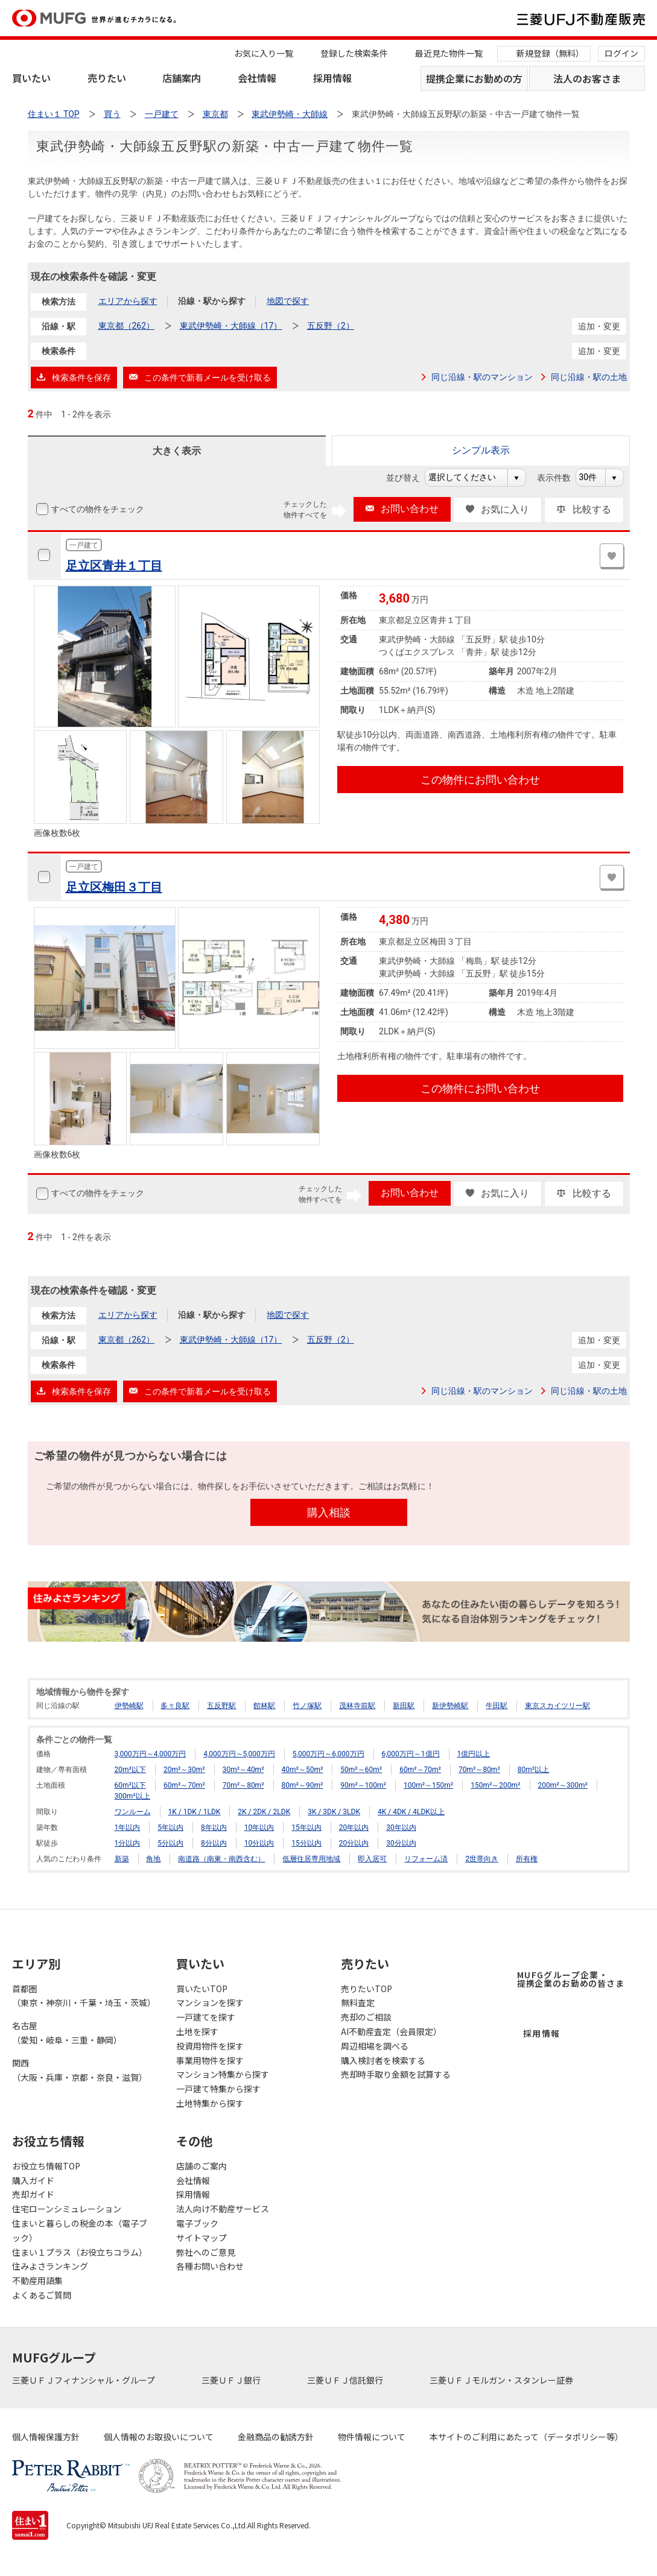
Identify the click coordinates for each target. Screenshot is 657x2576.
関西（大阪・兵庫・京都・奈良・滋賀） (79, 2070)
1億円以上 (473, 1754)
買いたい (31, 78)
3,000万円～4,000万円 (150, 1754)
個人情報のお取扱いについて (159, 2436)
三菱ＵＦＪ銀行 (232, 2380)
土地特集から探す (210, 2103)
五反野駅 (221, 1705)
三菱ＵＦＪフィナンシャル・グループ (84, 2380)
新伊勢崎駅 (450, 1705)
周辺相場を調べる (374, 2046)
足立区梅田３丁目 (114, 887)
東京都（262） (126, 326)
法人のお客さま (587, 78)
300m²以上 (132, 1796)
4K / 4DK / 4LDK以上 (411, 1812)
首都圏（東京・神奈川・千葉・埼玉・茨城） (82, 1996)
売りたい (106, 78)
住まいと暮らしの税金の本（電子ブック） (79, 2230)
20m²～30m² (184, 1769)
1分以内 (128, 1843)
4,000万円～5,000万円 (239, 1754)
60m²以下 (130, 1785)
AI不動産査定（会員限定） (391, 2031)
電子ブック (197, 2223)
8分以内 (214, 1843)
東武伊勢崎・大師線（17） (231, 326)
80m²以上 (533, 1769)
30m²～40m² (243, 1769)
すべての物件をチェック (96, 509)
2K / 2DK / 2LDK (264, 1812)
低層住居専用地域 (311, 1859)
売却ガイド (33, 2194)
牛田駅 (496, 1705)
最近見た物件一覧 (449, 53)
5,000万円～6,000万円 (328, 1754)
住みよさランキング (50, 2266)
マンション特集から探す (222, 2074)
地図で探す (288, 301)
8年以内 (214, 1827)
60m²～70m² (420, 1769)
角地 (153, 1859)
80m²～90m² (302, 1785)
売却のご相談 (366, 2017)
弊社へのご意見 (205, 2252)
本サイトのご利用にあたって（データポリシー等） (526, 2436)
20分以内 (354, 1843)
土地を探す (197, 2031)
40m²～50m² (302, 1769)
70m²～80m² (479, 1769)
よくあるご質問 (41, 2295)
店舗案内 (181, 78)
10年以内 (259, 1827)
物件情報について (371, 2436)
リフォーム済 (426, 1859)
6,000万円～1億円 (411, 1754)
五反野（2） (330, 326)
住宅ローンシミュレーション (66, 2209)
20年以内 (354, 1827)
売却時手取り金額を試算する (396, 2074)
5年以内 (170, 1827)
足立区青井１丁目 (114, 566)
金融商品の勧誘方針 (276, 2436)
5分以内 (170, 1843)
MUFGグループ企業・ (570, 1979)
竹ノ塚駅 (307, 1705)
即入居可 (372, 1859)
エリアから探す (127, 301)
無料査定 (358, 2002)
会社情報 (257, 78)
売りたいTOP (366, 1989)
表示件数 (560, 478)
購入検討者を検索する (383, 2060)
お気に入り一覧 (263, 53)
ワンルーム (133, 1812)
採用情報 (332, 78)
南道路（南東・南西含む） (221, 1859)
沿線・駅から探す (212, 301)
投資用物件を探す (210, 2046)
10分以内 (259, 1843)
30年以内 (401, 1827)
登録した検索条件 (354, 53)
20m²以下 (130, 1769)
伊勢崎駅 (129, 1705)
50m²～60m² (361, 1769)
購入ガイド (33, 2180)
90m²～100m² (363, 1785)
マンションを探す (210, 2002)
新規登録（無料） (550, 53)
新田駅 (403, 1705)
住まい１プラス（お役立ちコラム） (79, 2252)
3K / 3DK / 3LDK (334, 1812)
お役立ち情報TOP (46, 2166)
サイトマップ (201, 2238)
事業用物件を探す (210, 2060)
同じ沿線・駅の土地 (589, 377)
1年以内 (128, 1827)
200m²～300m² (563, 1785)
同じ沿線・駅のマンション (482, 377)
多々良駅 (174, 1705)
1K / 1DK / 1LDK (194, 1812)
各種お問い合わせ (210, 2266)
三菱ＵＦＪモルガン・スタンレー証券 (502, 2380)
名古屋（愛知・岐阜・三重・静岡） (67, 2032)
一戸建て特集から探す (218, 2089)
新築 (122, 1859)
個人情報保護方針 (46, 2436)
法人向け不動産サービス (222, 2209)
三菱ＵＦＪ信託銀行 (346, 2380)
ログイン (621, 53)
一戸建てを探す (205, 2017)
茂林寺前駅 (357, 1705)
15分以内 (306, 1843)
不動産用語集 (37, 2280)
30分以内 (401, 1843)
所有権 (527, 1859)
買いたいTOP (201, 1989)
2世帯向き (481, 1859)
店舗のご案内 (201, 2166)
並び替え (409, 478)
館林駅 (264, 1705)
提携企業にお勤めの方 (474, 78)
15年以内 (306, 1827)
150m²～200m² (495, 1785)
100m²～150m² (428, 1785)
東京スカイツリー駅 (557, 1705)
